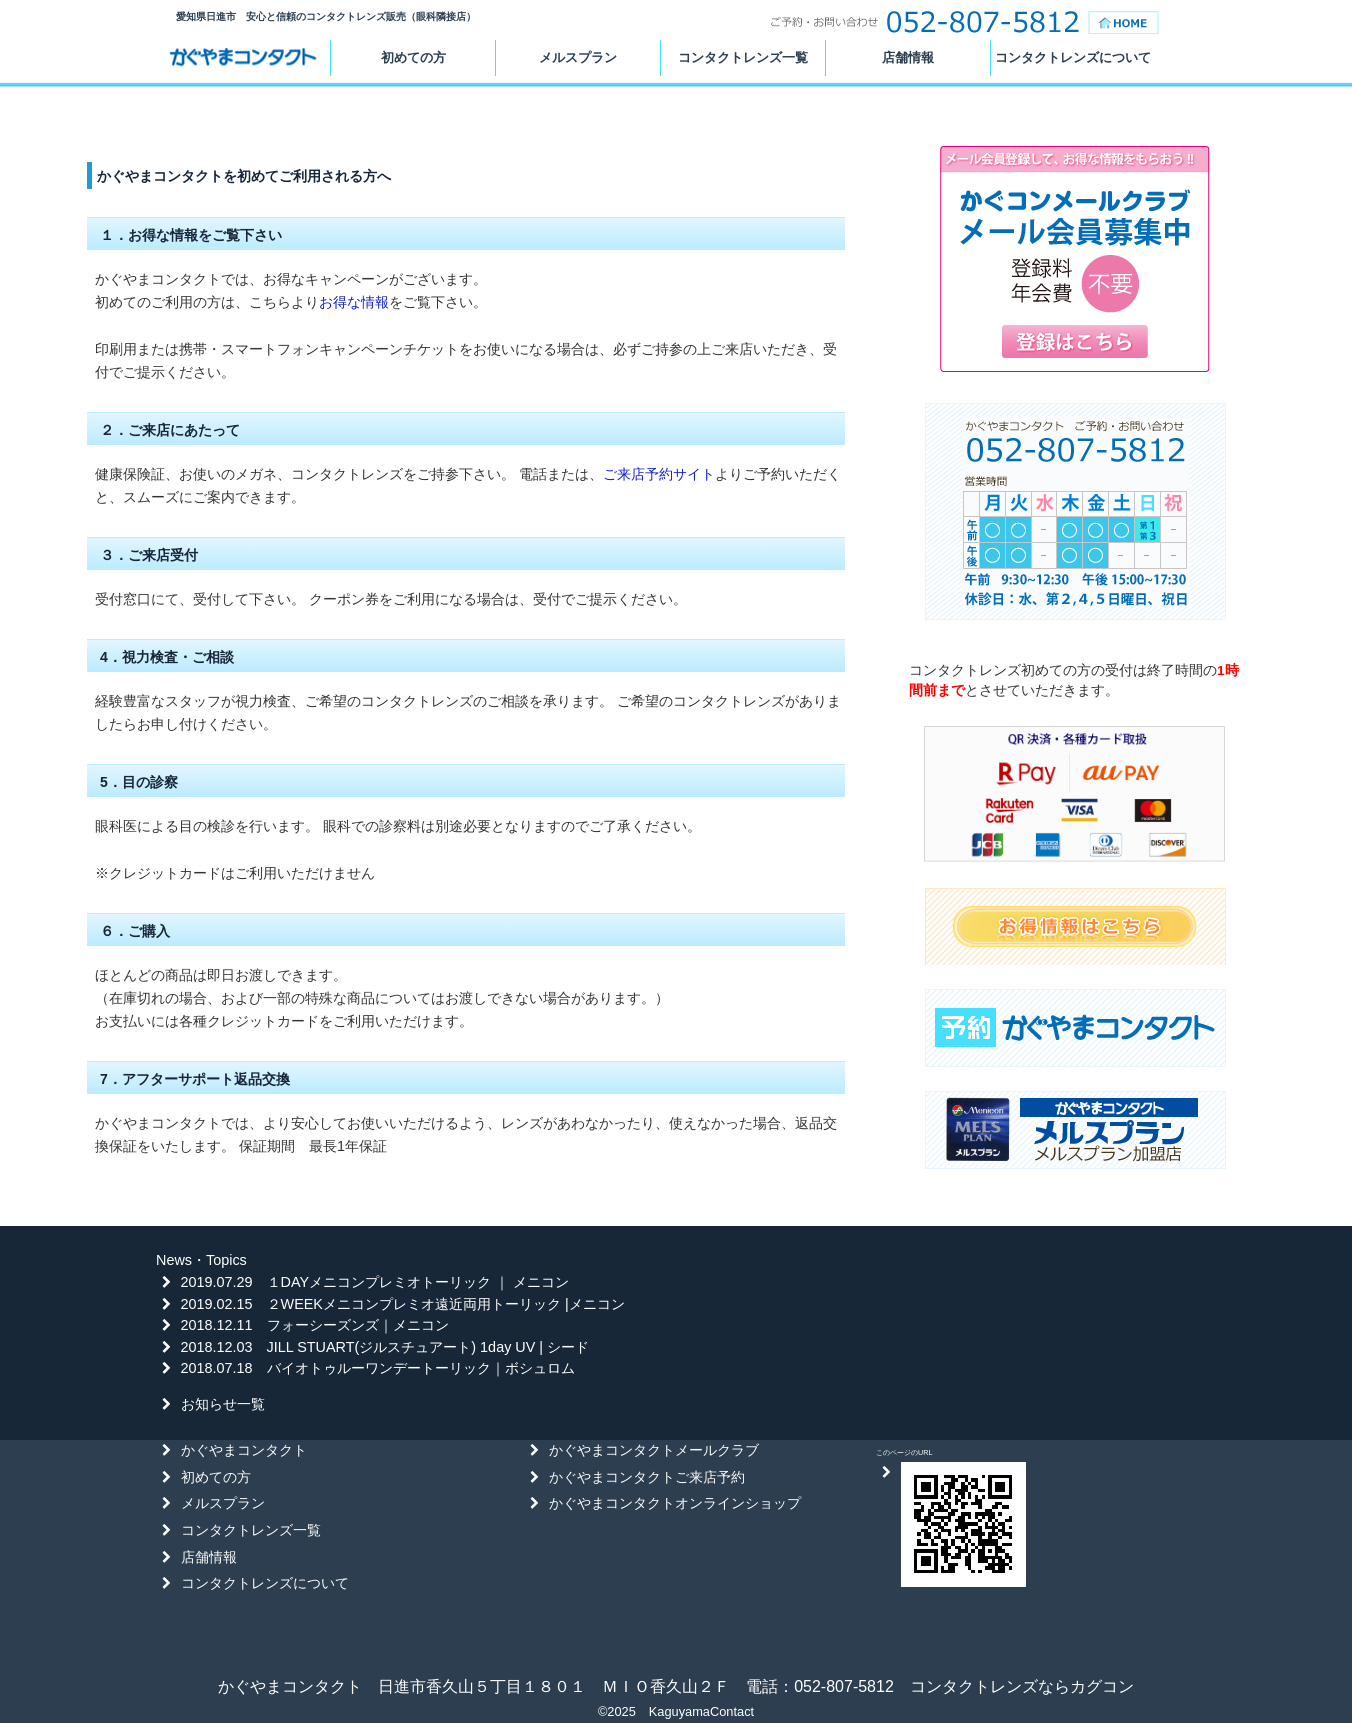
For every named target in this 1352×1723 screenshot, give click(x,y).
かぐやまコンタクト (243, 58)
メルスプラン (578, 57)
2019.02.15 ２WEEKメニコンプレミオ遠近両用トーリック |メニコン (403, 1304)
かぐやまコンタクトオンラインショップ (675, 1503)
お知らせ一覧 (223, 1404)
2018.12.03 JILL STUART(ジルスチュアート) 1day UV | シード (385, 1347)
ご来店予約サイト (659, 474)
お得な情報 (354, 302)
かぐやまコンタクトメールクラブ (654, 1450)
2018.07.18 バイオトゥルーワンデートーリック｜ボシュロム (378, 1368)
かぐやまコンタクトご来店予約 (647, 1477)
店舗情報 (908, 57)
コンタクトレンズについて (1073, 57)
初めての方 (413, 57)
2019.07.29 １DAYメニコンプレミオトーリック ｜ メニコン (375, 1282)
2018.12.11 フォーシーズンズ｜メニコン (315, 1325)
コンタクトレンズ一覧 (743, 57)
